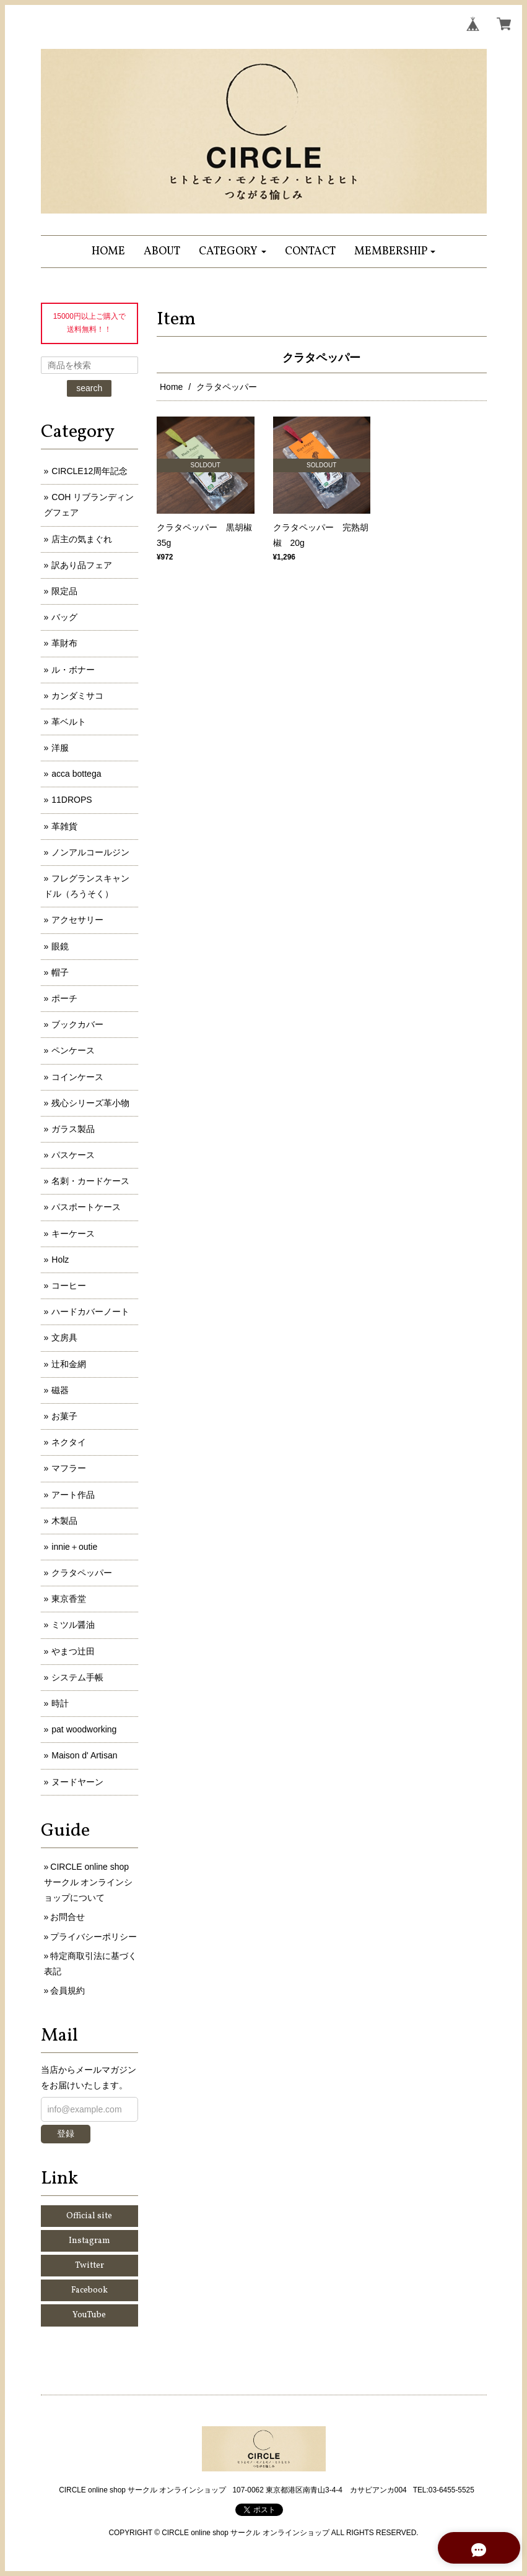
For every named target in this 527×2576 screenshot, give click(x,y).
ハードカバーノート (90, 1311)
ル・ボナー (73, 670)
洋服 (60, 748)
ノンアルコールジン (90, 852)
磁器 (60, 1390)
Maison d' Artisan (84, 1755)
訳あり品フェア (81, 565)
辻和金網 (68, 1364)
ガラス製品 (73, 1129)
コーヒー (68, 1285)
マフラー (68, 1468)
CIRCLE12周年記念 (89, 471)
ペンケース (73, 1050)
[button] (232, 251)
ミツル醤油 (73, 1625)
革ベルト (68, 722)
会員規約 (67, 1990)
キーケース (73, 1233)
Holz (60, 1259)
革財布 (64, 643)
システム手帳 (77, 1677)
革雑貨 (64, 826)
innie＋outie (74, 1547)
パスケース (73, 1155)
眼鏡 (60, 946)
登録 (65, 2133)
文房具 (64, 1337)
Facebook (89, 2290)
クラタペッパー (81, 1573)
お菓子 (64, 1416)
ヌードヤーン (77, 1782)
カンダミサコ (77, 696)
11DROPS (71, 800)
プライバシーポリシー (93, 1937)
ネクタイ (68, 1442)
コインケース (77, 1077)
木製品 (64, 1521)
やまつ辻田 (73, 1651)
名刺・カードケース (90, 1181)
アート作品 (73, 1495)
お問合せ (67, 1917)
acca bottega (76, 774)
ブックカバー (77, 1024)
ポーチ (64, 998)
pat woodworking (83, 1729)
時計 (60, 1703)
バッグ (64, 617)
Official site (89, 2216)
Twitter (89, 2265)
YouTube (89, 2315)
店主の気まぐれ (81, 539)
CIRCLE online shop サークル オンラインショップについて (88, 1882)
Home (171, 387)
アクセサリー (77, 920)
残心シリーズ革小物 (90, 1103)
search (89, 388)
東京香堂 (68, 1599)
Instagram (89, 2241)
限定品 (64, 591)
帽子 (60, 972)
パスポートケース (86, 1207)
